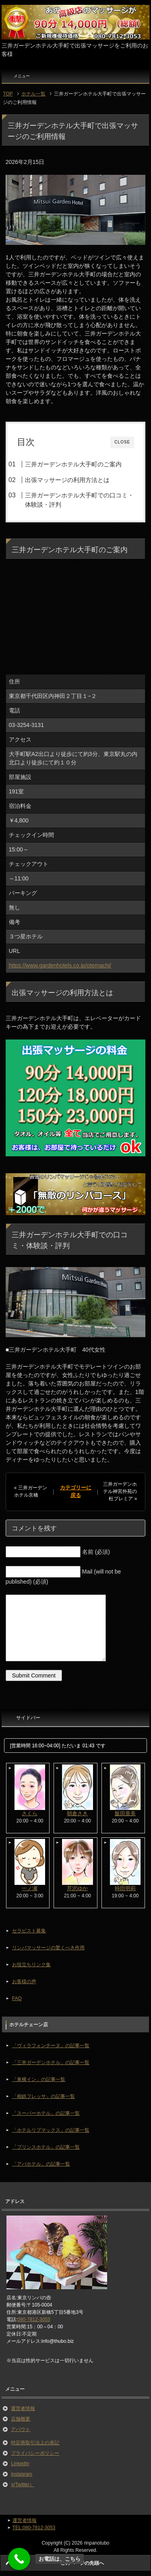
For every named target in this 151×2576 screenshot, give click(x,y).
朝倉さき (77, 1813)
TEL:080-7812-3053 (34, 2527)
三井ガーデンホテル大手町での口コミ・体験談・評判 (79, 500)
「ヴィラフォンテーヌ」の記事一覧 (50, 2045)
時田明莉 (125, 1888)
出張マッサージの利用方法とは (67, 479)
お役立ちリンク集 (31, 1964)
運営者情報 (23, 2408)
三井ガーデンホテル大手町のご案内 (73, 464)
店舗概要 (20, 2419)
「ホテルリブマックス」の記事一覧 (50, 2130)
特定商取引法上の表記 (35, 2443)
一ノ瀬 (29, 1888)
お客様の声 (24, 1981)
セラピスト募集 (29, 1931)
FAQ (17, 1998)
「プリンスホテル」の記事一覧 (46, 2147)
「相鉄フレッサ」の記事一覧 (43, 2096)
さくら (29, 1813)
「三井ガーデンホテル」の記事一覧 (50, 2062)
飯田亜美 (125, 1813)
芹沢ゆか (77, 1888)
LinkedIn (20, 2463)
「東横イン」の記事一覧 (38, 2079)
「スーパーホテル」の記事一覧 (46, 2113)
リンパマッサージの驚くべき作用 (48, 1948)
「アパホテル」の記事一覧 (41, 2164)
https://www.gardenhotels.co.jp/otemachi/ (60, 965)
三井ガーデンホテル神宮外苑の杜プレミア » (120, 1491)
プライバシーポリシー (35, 2453)
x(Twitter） (22, 2484)
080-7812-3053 (33, 2319)
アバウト (20, 2429)
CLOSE (122, 442)
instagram (21, 2474)
